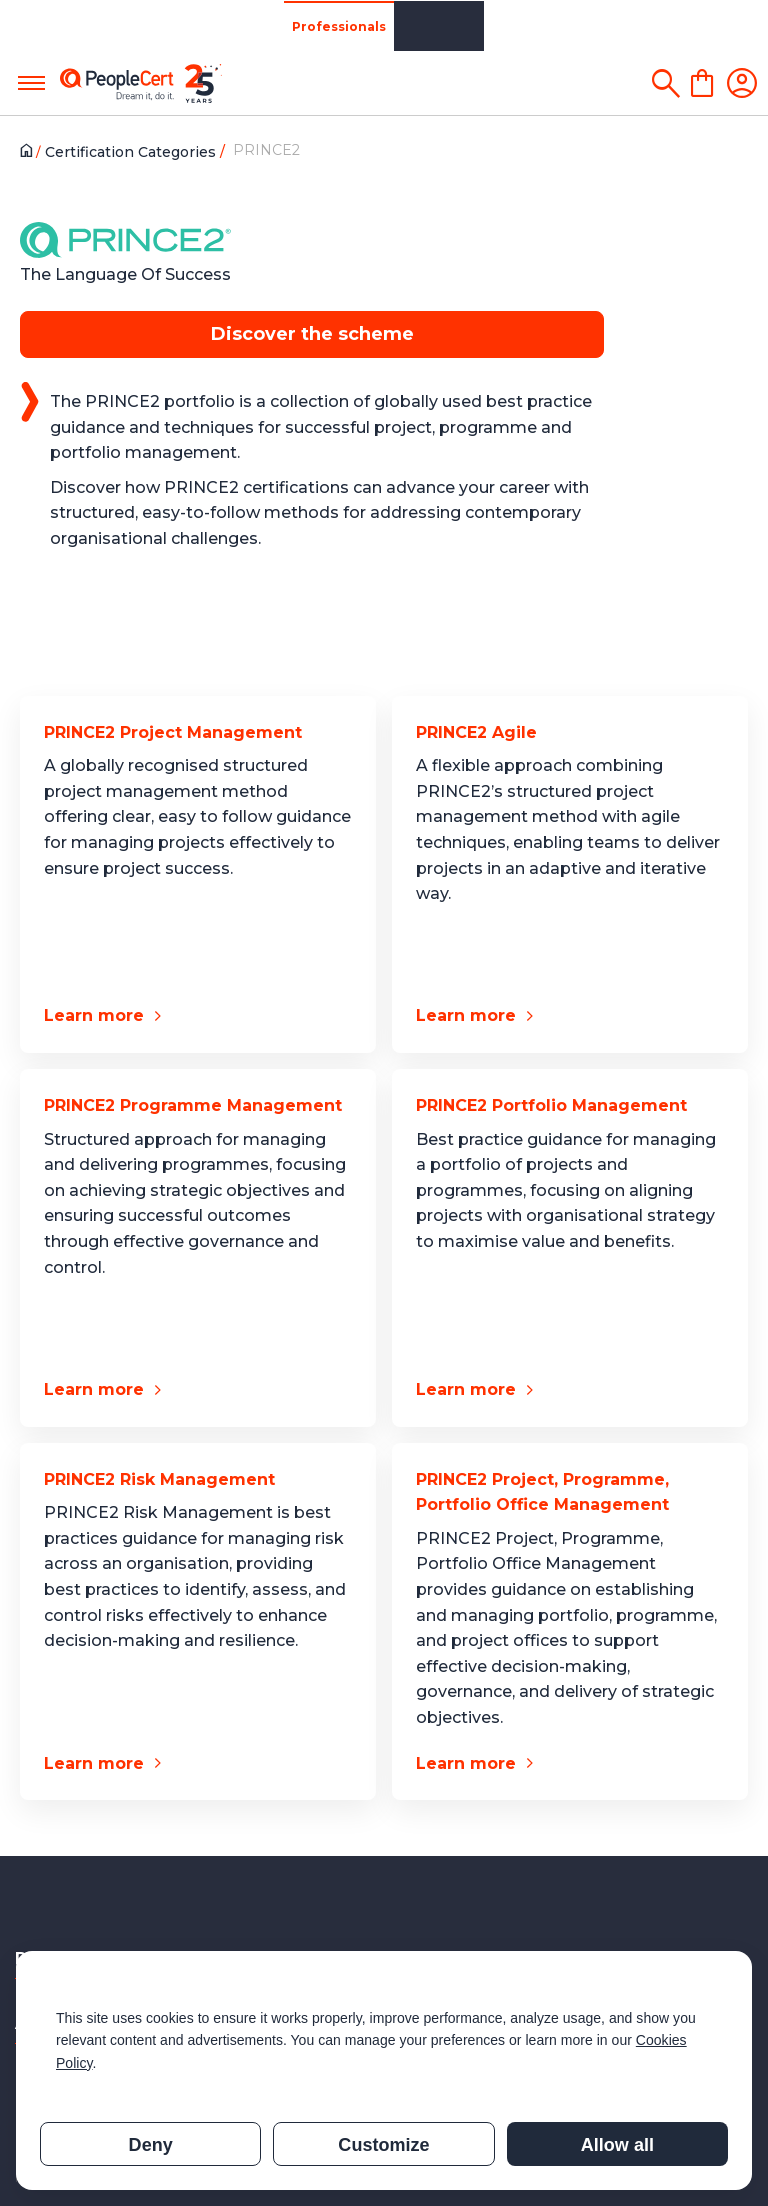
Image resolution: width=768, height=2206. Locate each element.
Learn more (94, 1015)
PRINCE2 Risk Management (159, 1479)
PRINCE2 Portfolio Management (551, 1105)
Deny (151, 2145)
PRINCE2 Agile (476, 732)
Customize (383, 2145)
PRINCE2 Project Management (173, 732)
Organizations (167, 25)
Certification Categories (134, 152)
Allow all (617, 2145)
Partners (262, 25)
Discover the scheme (312, 334)
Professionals (55, 26)
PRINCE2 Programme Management (193, 1105)
